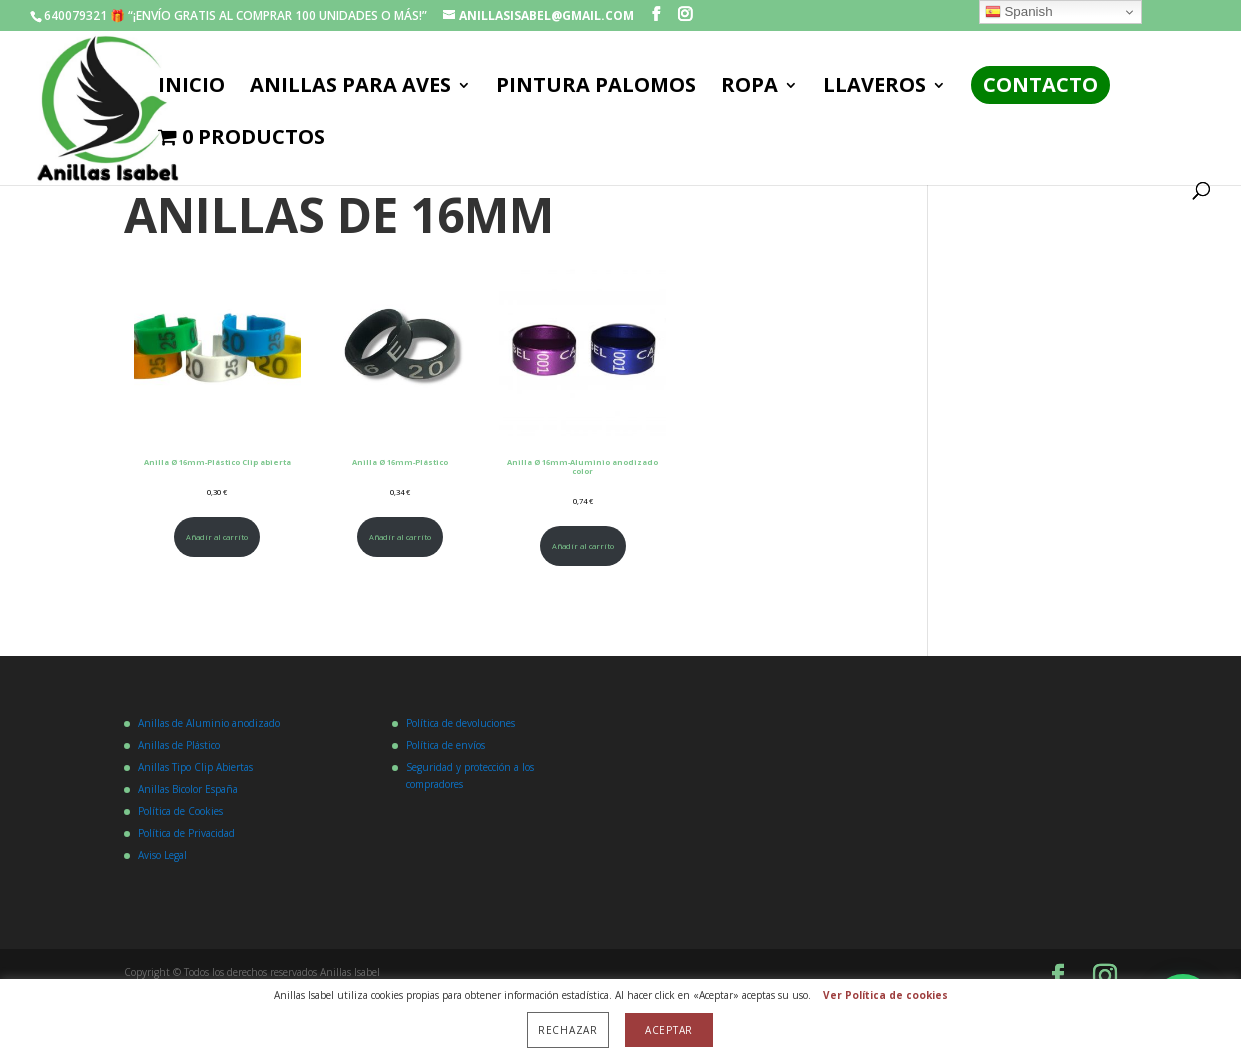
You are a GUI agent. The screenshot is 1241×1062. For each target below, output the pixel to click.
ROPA (749, 88)
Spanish (1019, 12)
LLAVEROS (874, 88)
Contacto (1040, 84)
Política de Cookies (180, 811)
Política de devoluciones (460, 723)
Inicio (191, 88)
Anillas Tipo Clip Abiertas (195, 767)
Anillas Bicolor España (188, 789)
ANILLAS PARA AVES (350, 88)
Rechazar (568, 1030)
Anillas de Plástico (179, 745)
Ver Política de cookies (885, 995)
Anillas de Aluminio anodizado (209, 723)
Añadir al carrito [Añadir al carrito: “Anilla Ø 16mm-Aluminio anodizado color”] (583, 546)
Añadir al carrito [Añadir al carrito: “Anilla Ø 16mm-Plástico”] (400, 537)
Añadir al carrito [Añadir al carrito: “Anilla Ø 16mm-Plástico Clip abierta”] (217, 537)
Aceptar (669, 1030)
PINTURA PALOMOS (596, 88)
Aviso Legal (162, 855)
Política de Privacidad (186, 833)
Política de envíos (445, 745)
